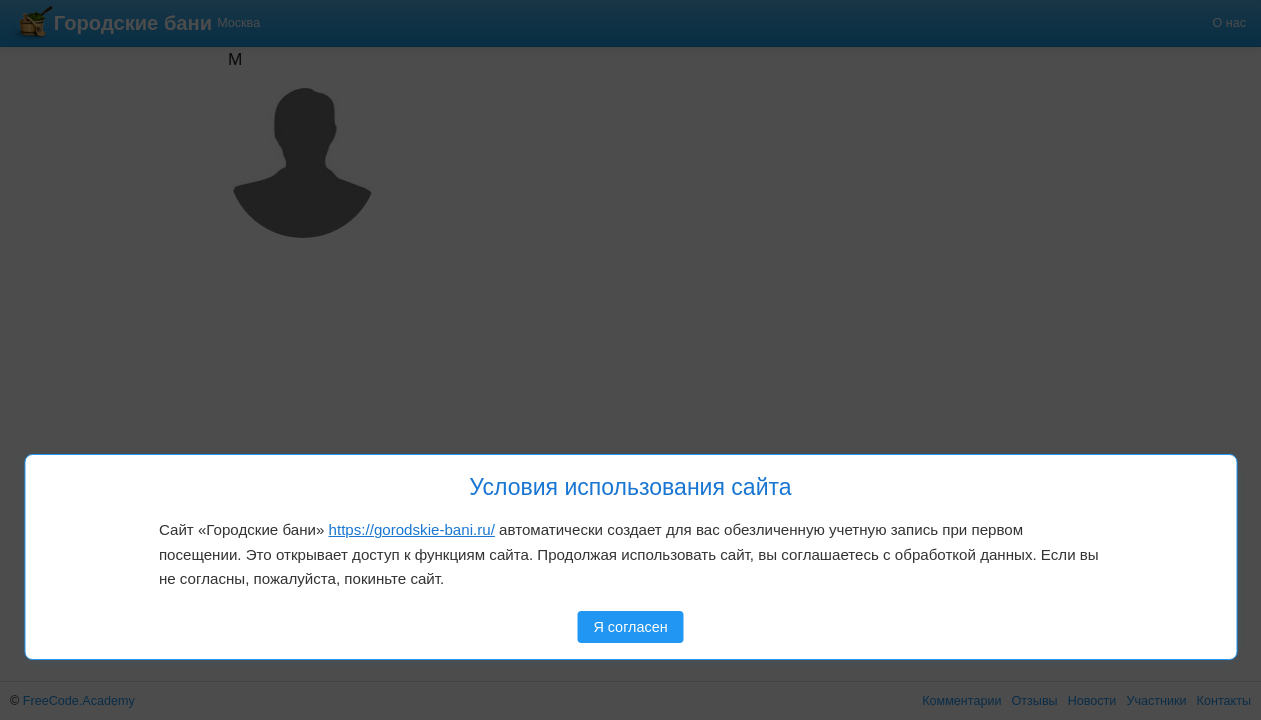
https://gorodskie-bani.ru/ (412, 529)
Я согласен (630, 627)
